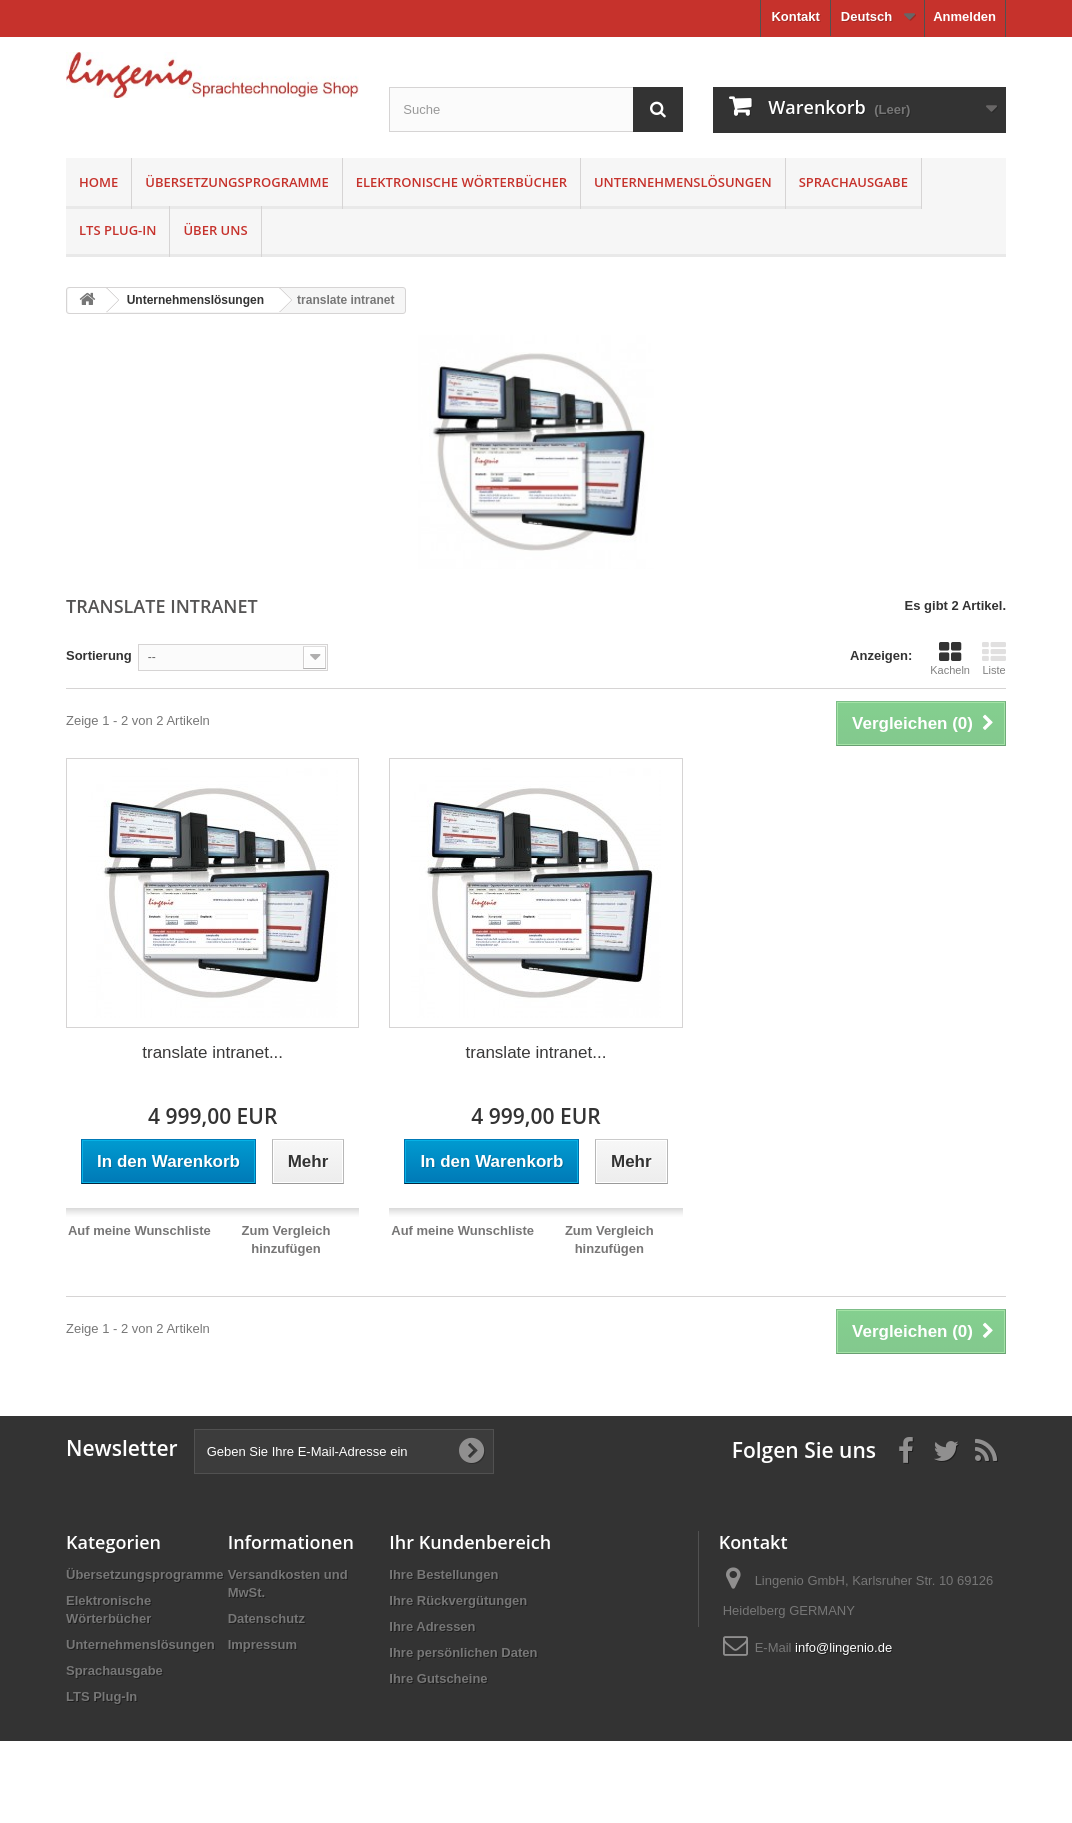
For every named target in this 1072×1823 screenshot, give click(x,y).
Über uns (215, 230)
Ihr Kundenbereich (470, 1542)
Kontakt (795, 16)
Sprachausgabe (853, 182)
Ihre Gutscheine (438, 1678)
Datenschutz (266, 1618)
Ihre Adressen (432, 1626)
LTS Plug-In (117, 230)
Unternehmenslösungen (683, 182)
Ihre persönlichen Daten (463, 1652)
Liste (994, 658)
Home (98, 182)
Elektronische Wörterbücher (461, 182)
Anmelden (964, 16)
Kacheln (950, 658)
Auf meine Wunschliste (139, 1230)
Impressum (262, 1644)
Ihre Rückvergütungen (458, 1600)
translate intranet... (212, 1052)
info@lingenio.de (843, 1647)
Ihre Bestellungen (443, 1574)
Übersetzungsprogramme (237, 182)
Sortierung (99, 655)
